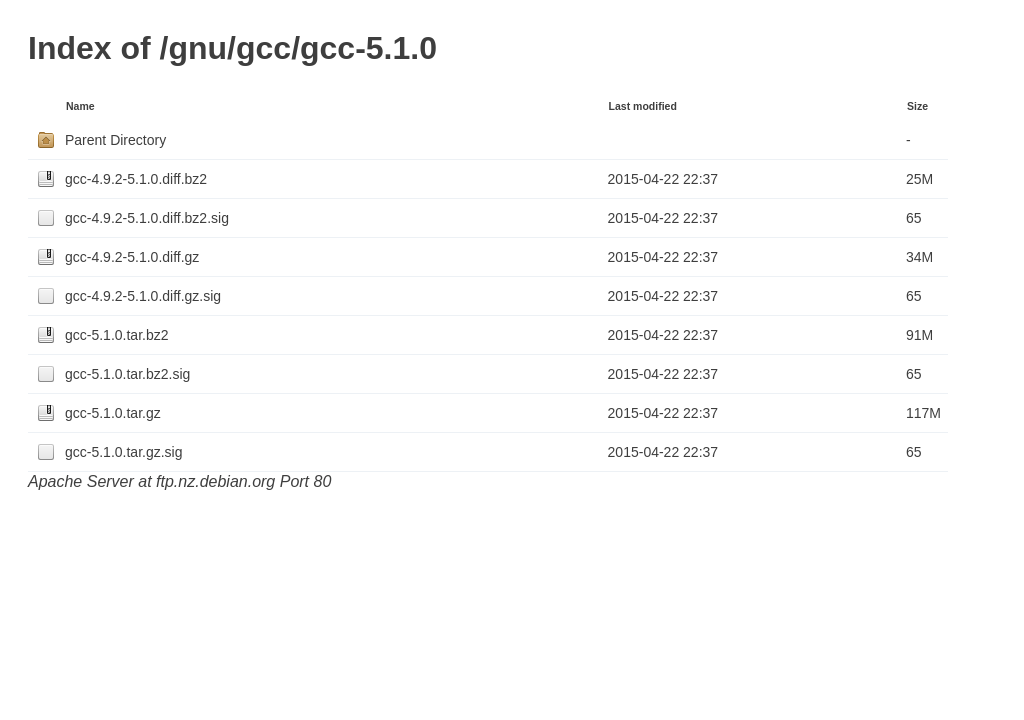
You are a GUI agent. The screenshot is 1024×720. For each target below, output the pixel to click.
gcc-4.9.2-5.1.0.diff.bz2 (136, 179)
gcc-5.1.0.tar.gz (113, 413)
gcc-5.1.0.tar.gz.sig (124, 452)
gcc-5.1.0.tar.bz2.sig (127, 374)
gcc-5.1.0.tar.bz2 (117, 335)
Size (917, 106)
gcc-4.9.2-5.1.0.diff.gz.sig (143, 296)
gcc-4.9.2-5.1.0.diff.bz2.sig (147, 218)
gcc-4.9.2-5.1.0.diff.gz (132, 257)
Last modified (643, 106)
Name (80, 106)
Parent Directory (115, 140)
